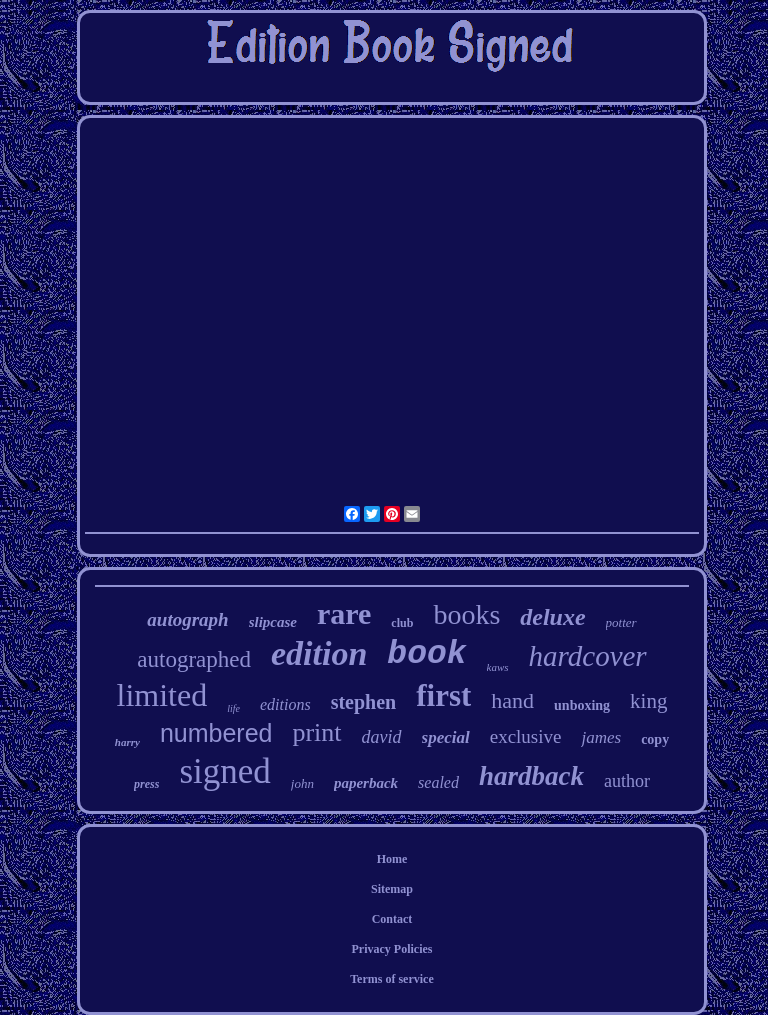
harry (127, 742)
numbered (216, 733)
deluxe (552, 617)
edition (319, 653)
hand (512, 700)
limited (162, 695)
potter (621, 622)
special (446, 737)
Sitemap (392, 889)
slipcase (273, 622)
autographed (194, 659)
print (316, 732)
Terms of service (392, 979)
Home (392, 859)
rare (344, 613)
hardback (531, 776)
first (443, 695)
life (233, 708)
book (426, 654)
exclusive (526, 736)
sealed (438, 782)
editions (285, 704)
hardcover (588, 656)
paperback (366, 783)
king (648, 701)
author (627, 781)
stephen (364, 702)
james (601, 737)
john (302, 783)
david (382, 737)
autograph (187, 619)
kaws (498, 667)
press (146, 784)
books (466, 614)
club (402, 623)
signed (224, 771)
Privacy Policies (391, 949)
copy (655, 739)
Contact (392, 919)
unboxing (582, 705)
